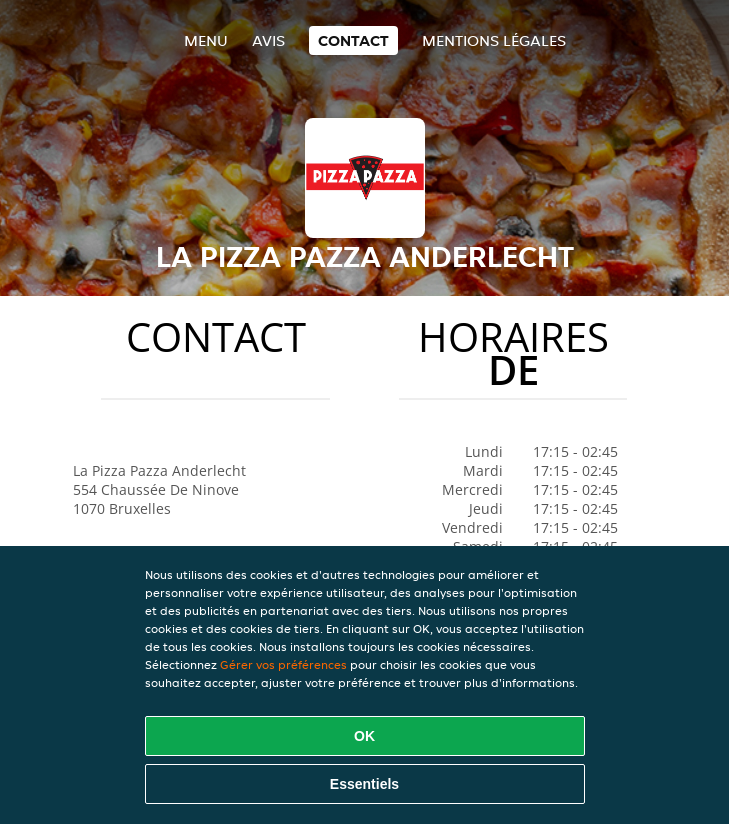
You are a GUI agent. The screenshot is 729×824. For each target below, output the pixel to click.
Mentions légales (494, 40)
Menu (206, 40)
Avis (268, 40)
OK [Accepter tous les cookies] (364, 736)
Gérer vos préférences (283, 664)
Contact (353, 40)
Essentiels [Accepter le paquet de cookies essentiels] (364, 784)
